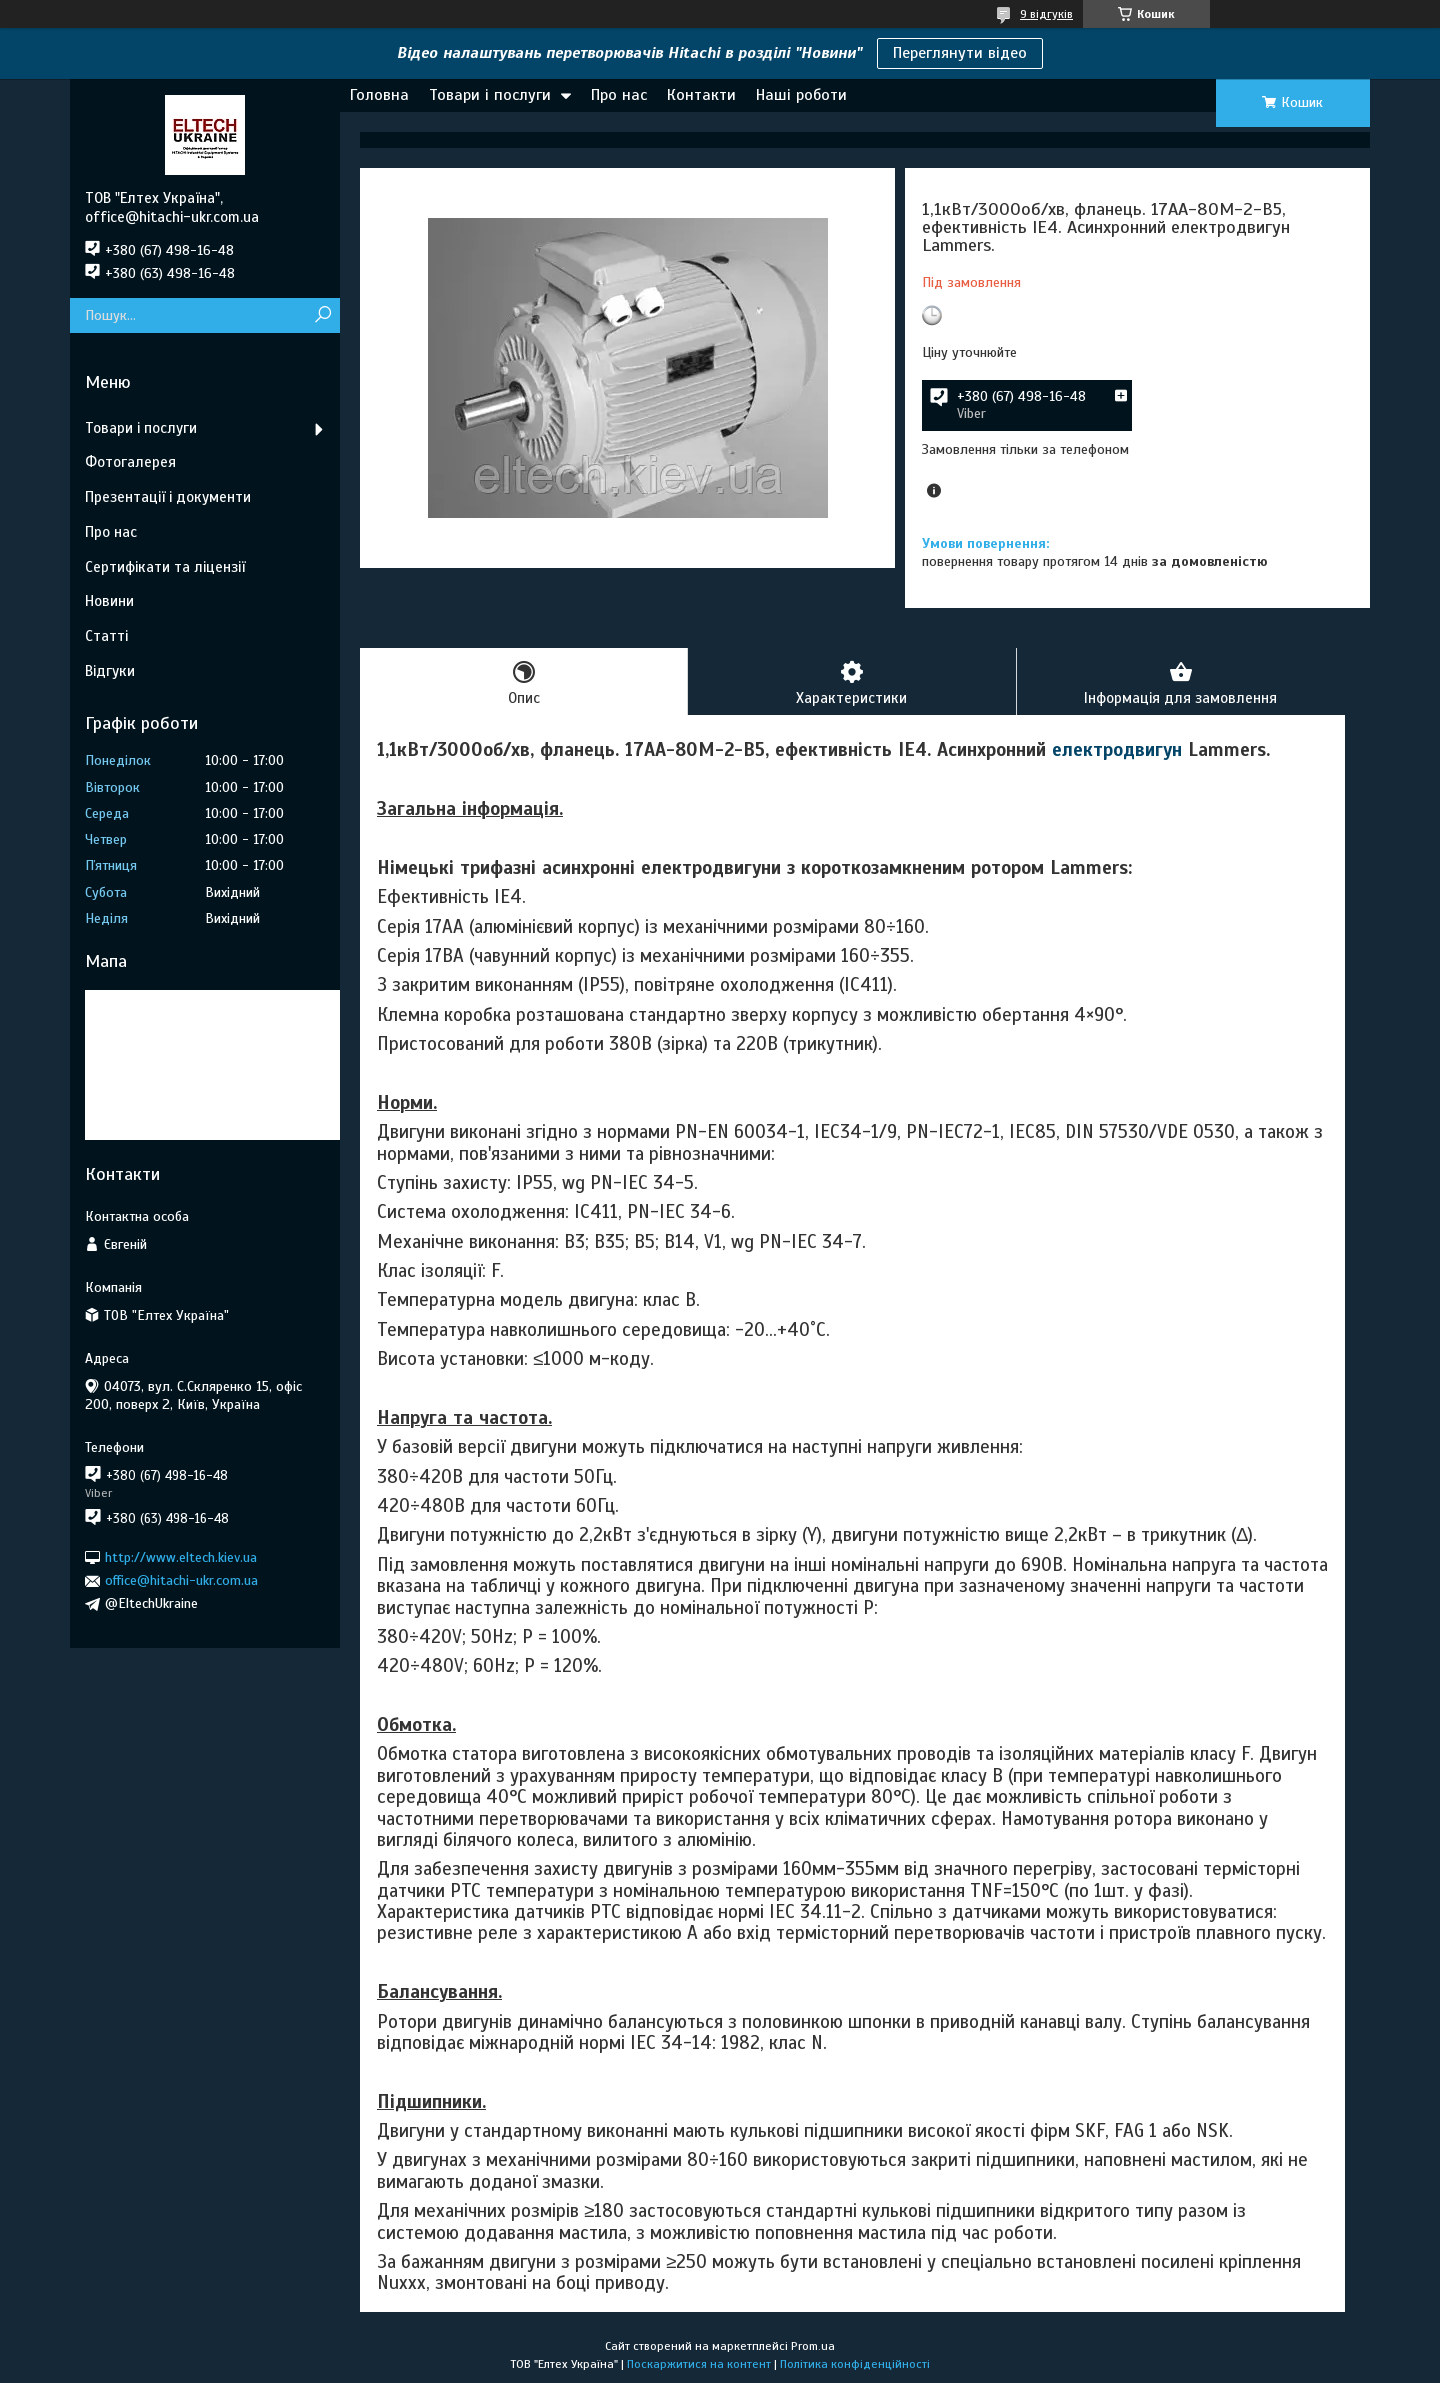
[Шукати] (322, 315)
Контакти (701, 95)
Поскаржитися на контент (699, 2364)
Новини (109, 601)
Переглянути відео (960, 53)
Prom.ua (813, 2346)
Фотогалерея (130, 462)
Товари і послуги (490, 95)
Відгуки (110, 671)
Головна (379, 95)
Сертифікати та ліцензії (165, 567)
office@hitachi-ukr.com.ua (181, 1580)
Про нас (619, 95)
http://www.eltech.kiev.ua (181, 1557)
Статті (106, 636)
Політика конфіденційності (855, 2364)
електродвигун (1117, 749)
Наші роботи (801, 95)
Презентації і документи (168, 497)
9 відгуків (1046, 14)
